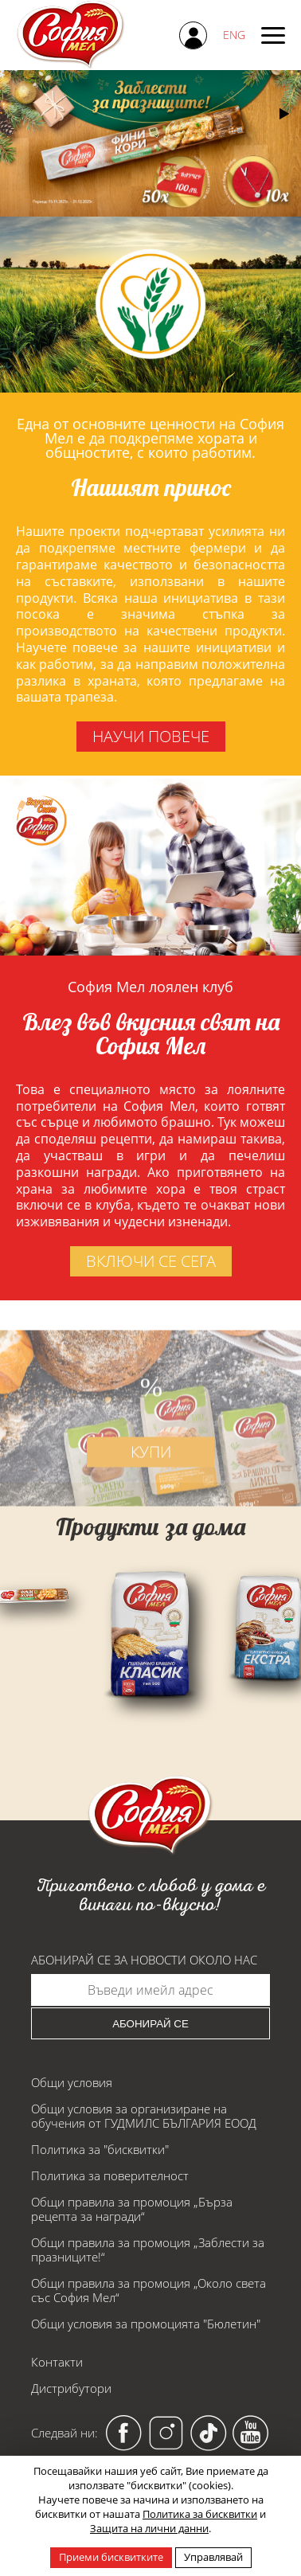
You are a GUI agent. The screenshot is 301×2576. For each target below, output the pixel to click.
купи (151, 1468)
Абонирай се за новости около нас (144, 1960)
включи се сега (151, 1261)
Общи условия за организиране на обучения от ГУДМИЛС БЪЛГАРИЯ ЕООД (143, 2116)
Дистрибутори (71, 2388)
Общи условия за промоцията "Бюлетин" (145, 2324)
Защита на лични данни (149, 2528)
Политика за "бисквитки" (100, 2149)
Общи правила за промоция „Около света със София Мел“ (148, 2290)
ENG (234, 34)
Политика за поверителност (110, 2175)
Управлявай (213, 2557)
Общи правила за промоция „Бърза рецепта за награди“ (132, 2209)
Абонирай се (150, 2024)
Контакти (57, 2362)
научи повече (150, 736)
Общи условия (71, 2082)
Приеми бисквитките (111, 2557)
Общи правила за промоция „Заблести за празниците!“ (147, 2249)
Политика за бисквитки (200, 2514)
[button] (284, 113)
